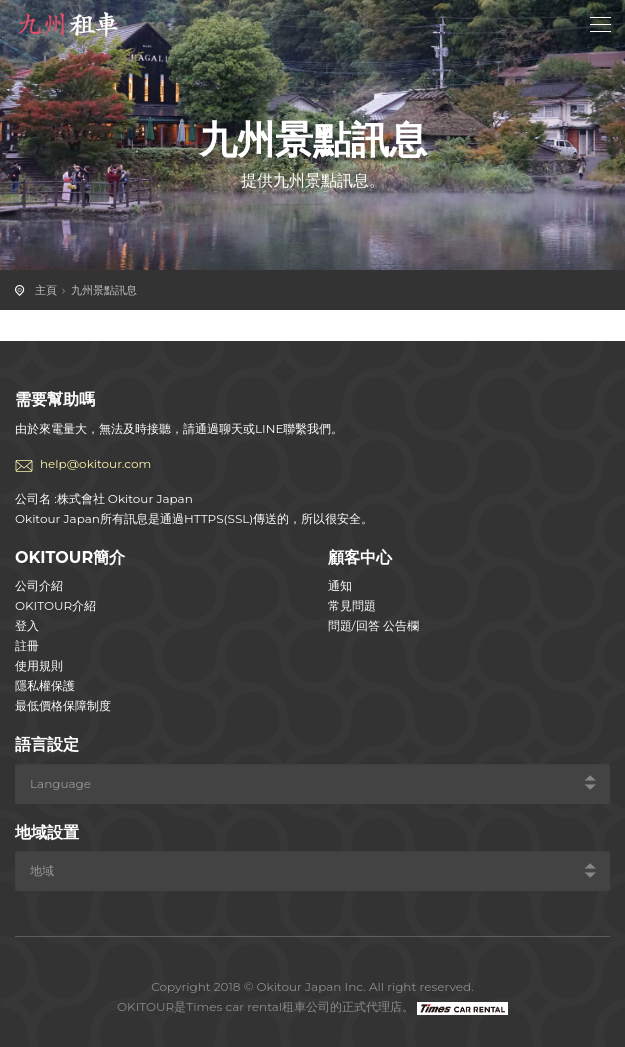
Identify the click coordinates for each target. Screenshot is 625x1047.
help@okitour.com (95, 463)
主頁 (46, 290)
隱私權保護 (45, 685)
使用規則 (39, 665)
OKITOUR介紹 (55, 605)
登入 (27, 625)
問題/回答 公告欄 (373, 625)
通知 (340, 585)
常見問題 (352, 605)
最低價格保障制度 (63, 705)
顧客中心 (360, 557)
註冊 (27, 645)
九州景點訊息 (104, 290)
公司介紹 (39, 585)
